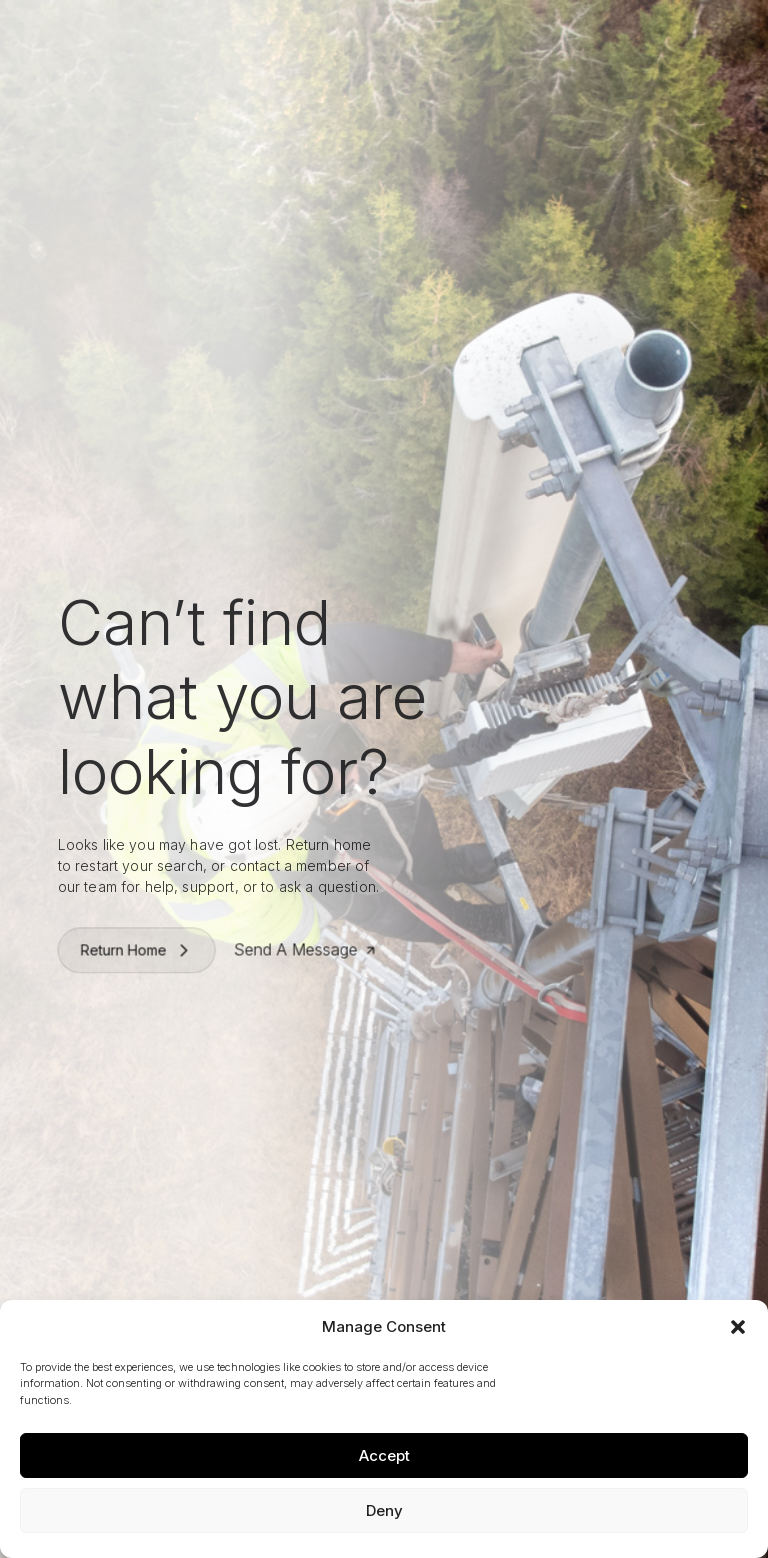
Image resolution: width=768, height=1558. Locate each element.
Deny (384, 1510)
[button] (738, 1327)
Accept (384, 1455)
